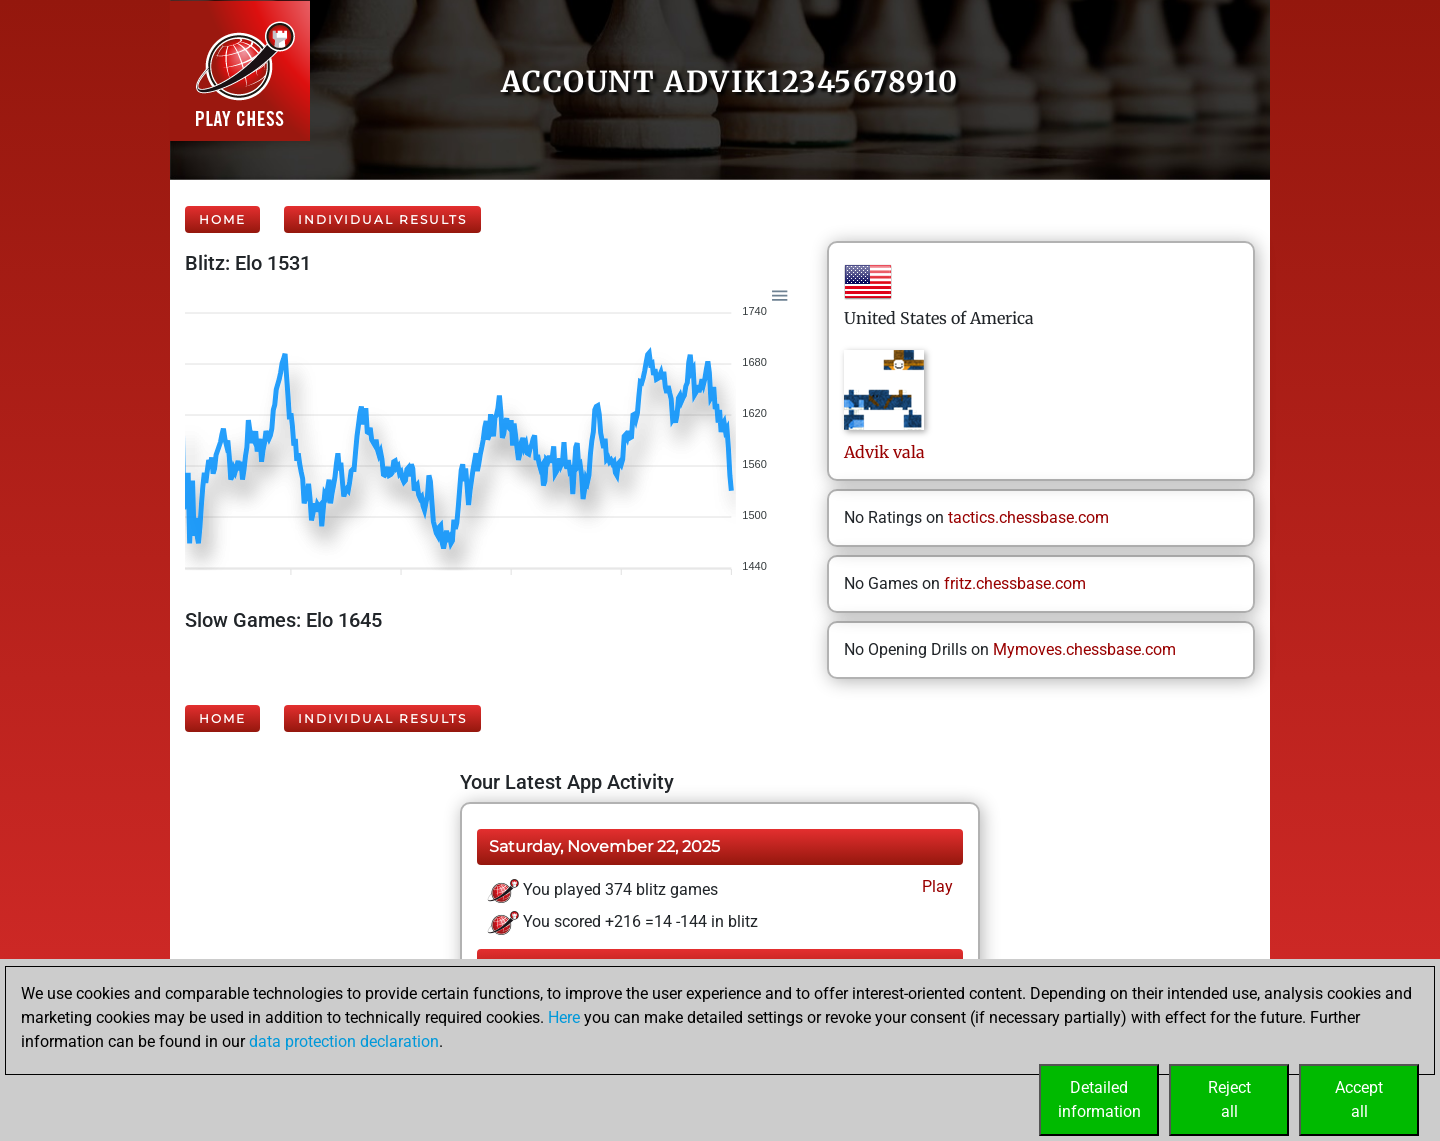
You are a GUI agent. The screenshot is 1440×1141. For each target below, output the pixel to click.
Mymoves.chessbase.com (1084, 649)
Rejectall (1229, 1099)
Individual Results (382, 219)
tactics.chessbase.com (1028, 517)
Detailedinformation (1099, 1099)
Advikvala (884, 452)
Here (564, 1017)
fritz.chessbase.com (1015, 583)
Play (935, 886)
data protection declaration (344, 1041)
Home (222, 219)
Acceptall (1359, 1099)
